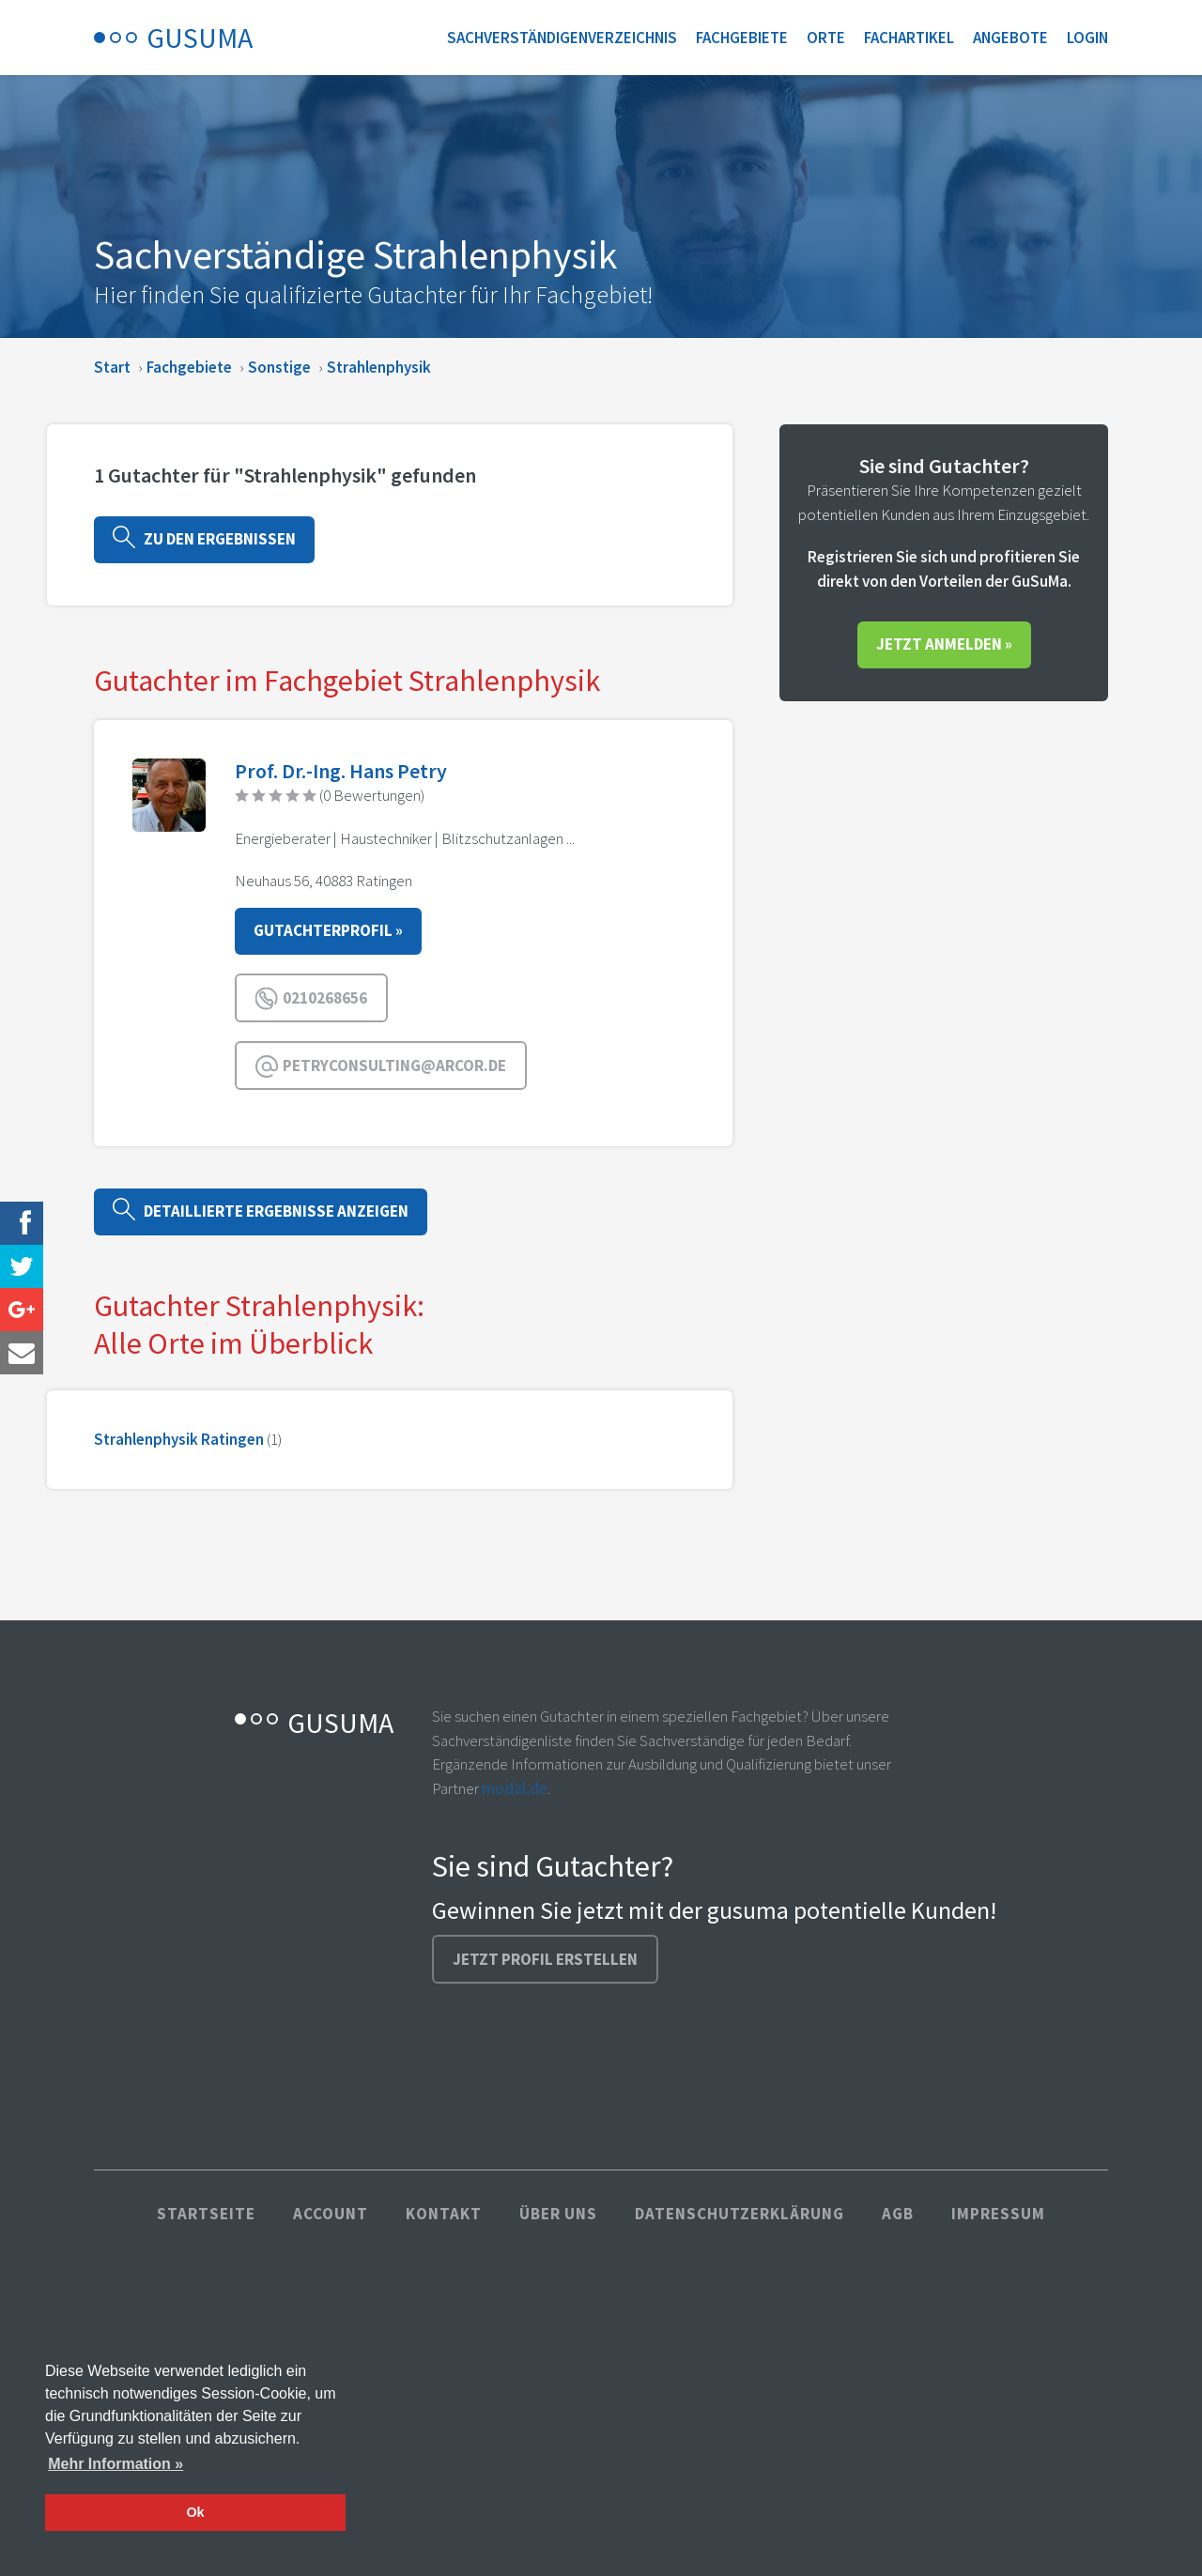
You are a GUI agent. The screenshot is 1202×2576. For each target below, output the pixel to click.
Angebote (1010, 37)
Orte (826, 37)
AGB (898, 2213)
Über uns (558, 2213)
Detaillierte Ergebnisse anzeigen (260, 1209)
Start (112, 367)
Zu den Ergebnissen (204, 537)
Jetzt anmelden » (944, 644)
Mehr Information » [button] (115, 2464)
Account (330, 2213)
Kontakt (444, 2213)
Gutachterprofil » (328, 930)
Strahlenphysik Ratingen (179, 1439)
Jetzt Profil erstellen (545, 1959)
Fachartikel (909, 37)
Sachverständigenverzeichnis (562, 37)
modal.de (514, 1788)
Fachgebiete (742, 37)
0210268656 (311, 999)
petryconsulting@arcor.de (380, 1066)
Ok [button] (195, 2512)
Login (1087, 37)
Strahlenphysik (379, 367)
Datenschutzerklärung (739, 2213)
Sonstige (279, 367)
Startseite (206, 2213)
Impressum (998, 2213)
